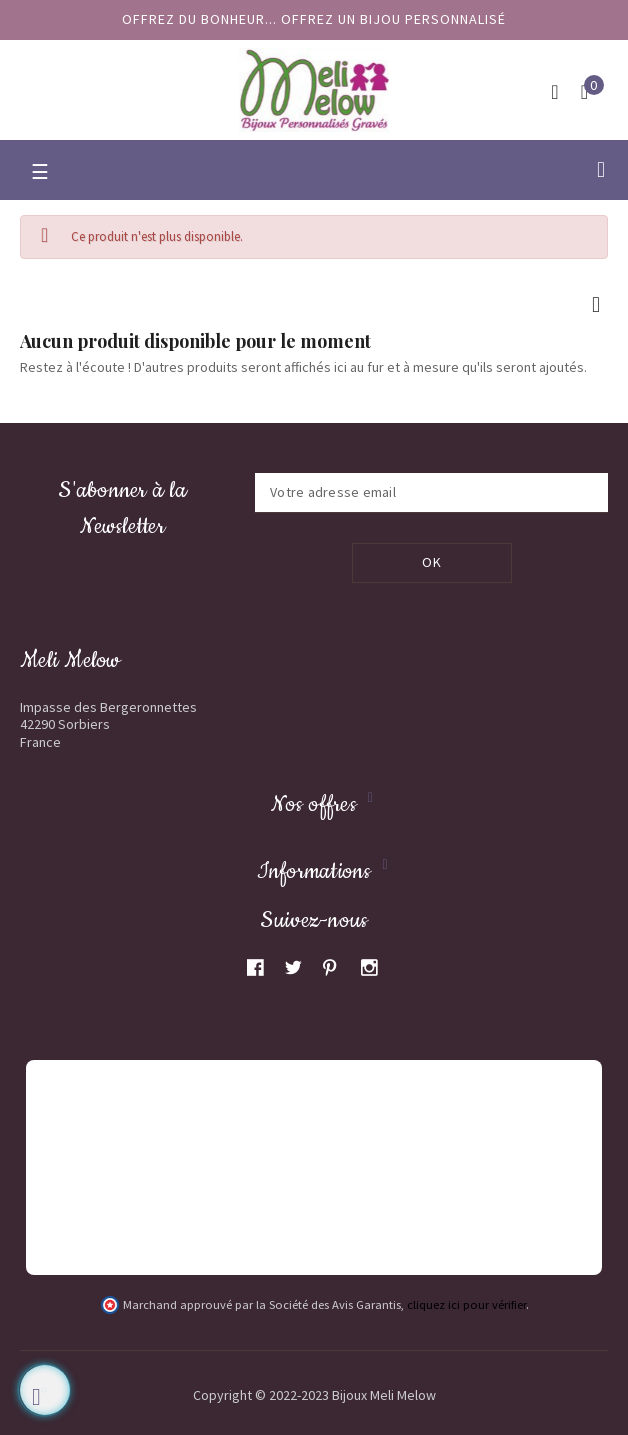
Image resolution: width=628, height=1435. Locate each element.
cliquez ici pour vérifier (466, 1305)
